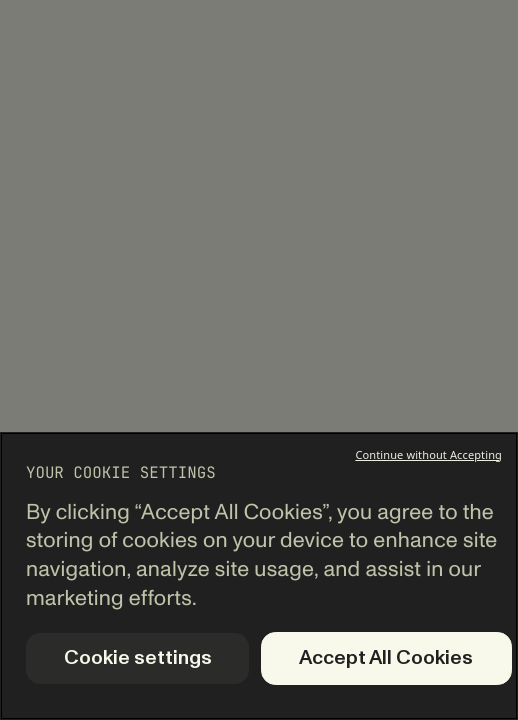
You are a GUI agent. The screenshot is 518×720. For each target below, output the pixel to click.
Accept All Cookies (386, 658)
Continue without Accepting (428, 454)
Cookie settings (138, 658)
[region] (259, 576)
